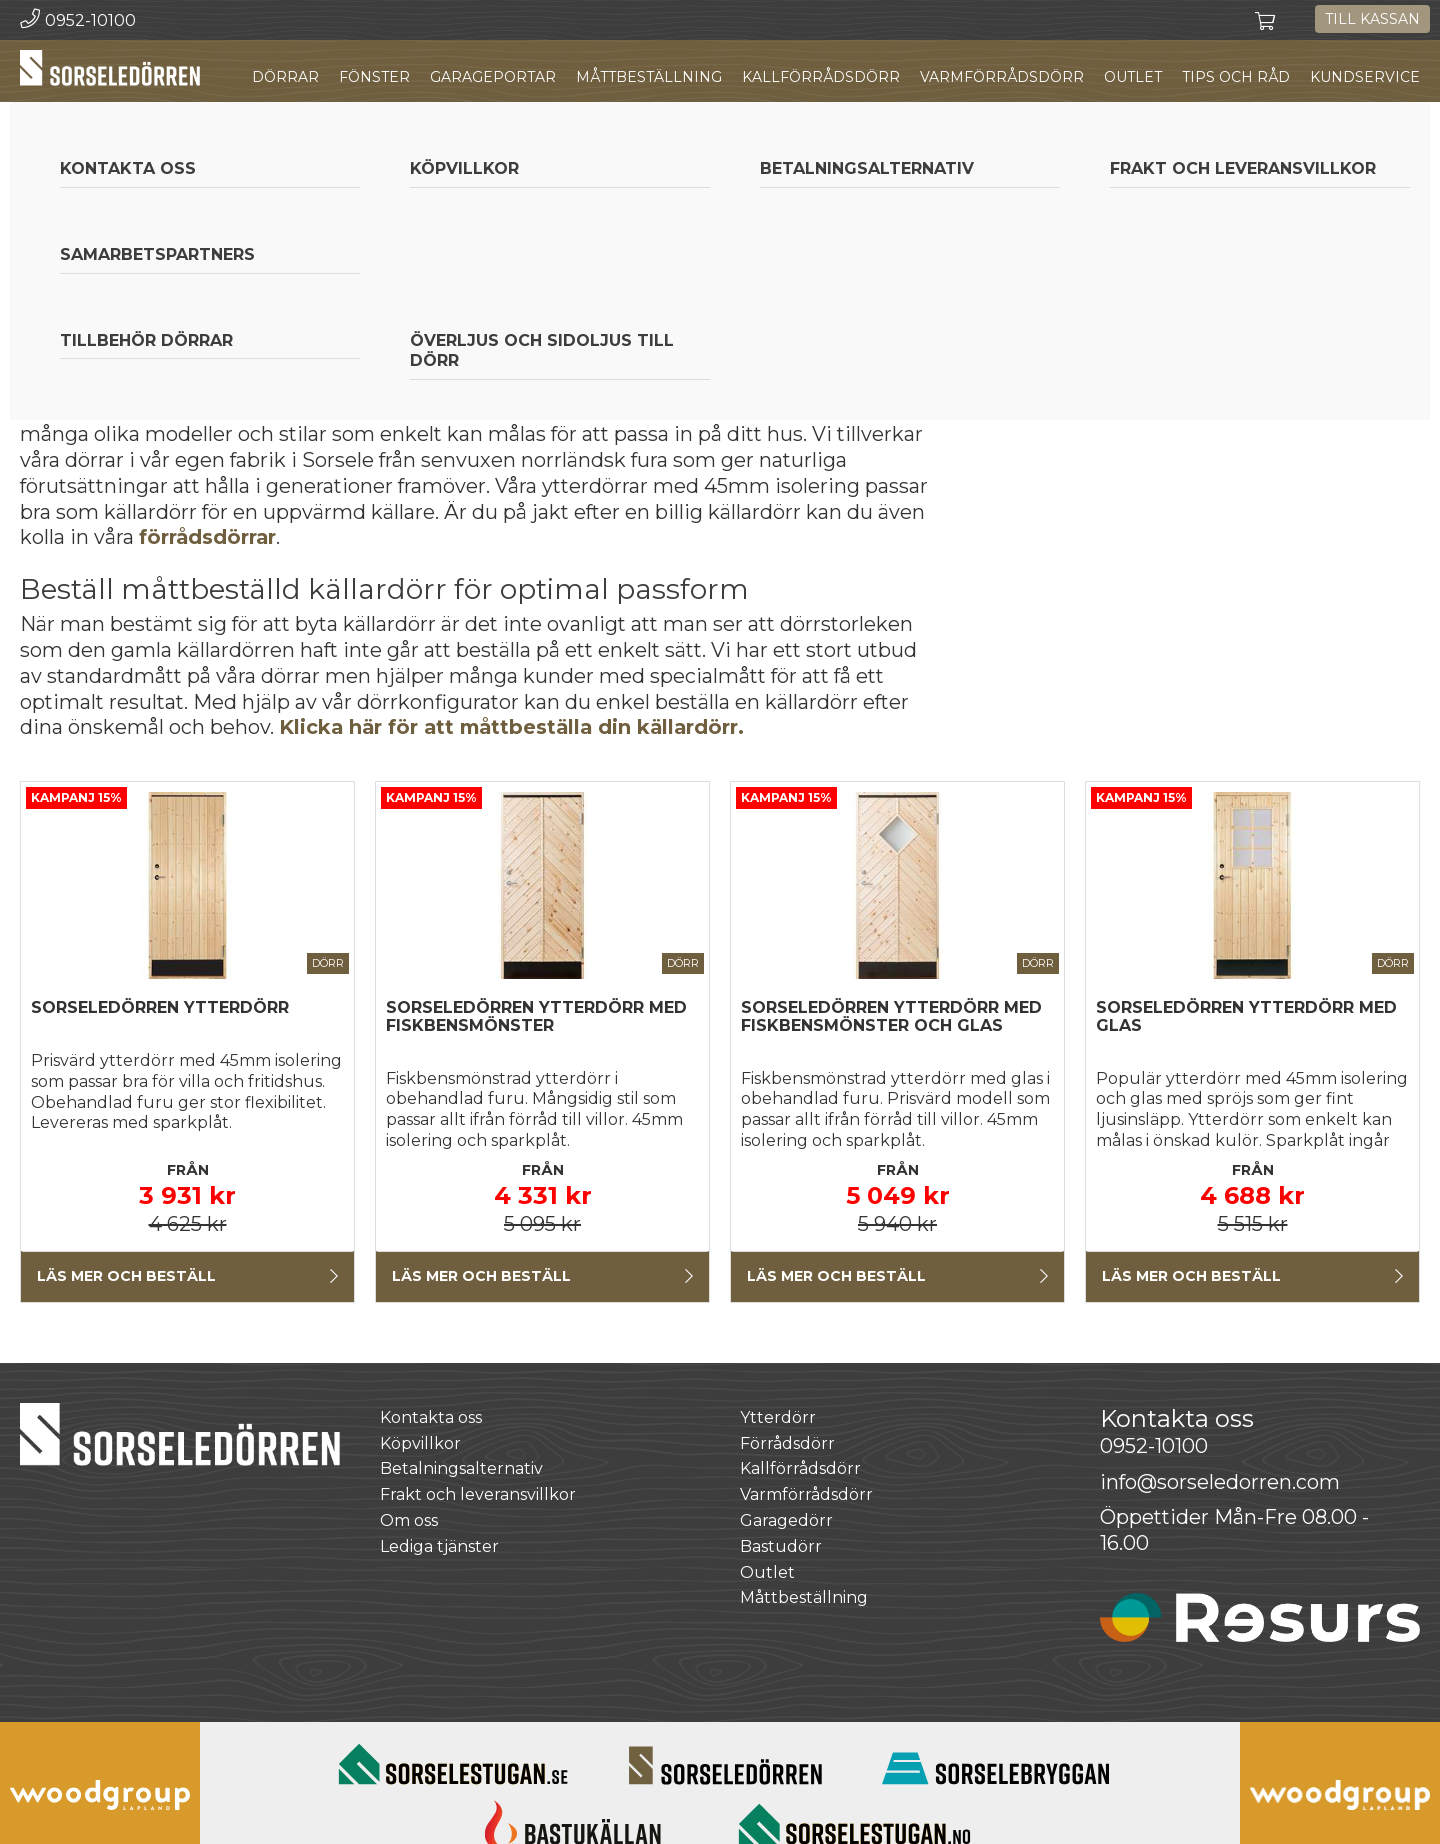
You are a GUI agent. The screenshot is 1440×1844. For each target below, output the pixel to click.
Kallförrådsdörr (821, 77)
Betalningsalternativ (461, 1469)
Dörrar (285, 77)
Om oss (409, 1520)
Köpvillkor (420, 1443)
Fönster (374, 77)
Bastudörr (781, 1546)
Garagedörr (786, 1520)
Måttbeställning (649, 77)
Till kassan (1372, 19)
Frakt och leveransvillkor (478, 1494)
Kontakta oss (431, 1417)
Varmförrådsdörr (1002, 77)
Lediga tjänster (439, 1546)
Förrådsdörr (787, 1443)
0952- (1154, 1446)
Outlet (1133, 77)
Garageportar (493, 77)
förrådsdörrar (207, 537)
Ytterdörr (778, 1417)
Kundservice (1365, 77)
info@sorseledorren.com (1220, 1482)
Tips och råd (1236, 77)
